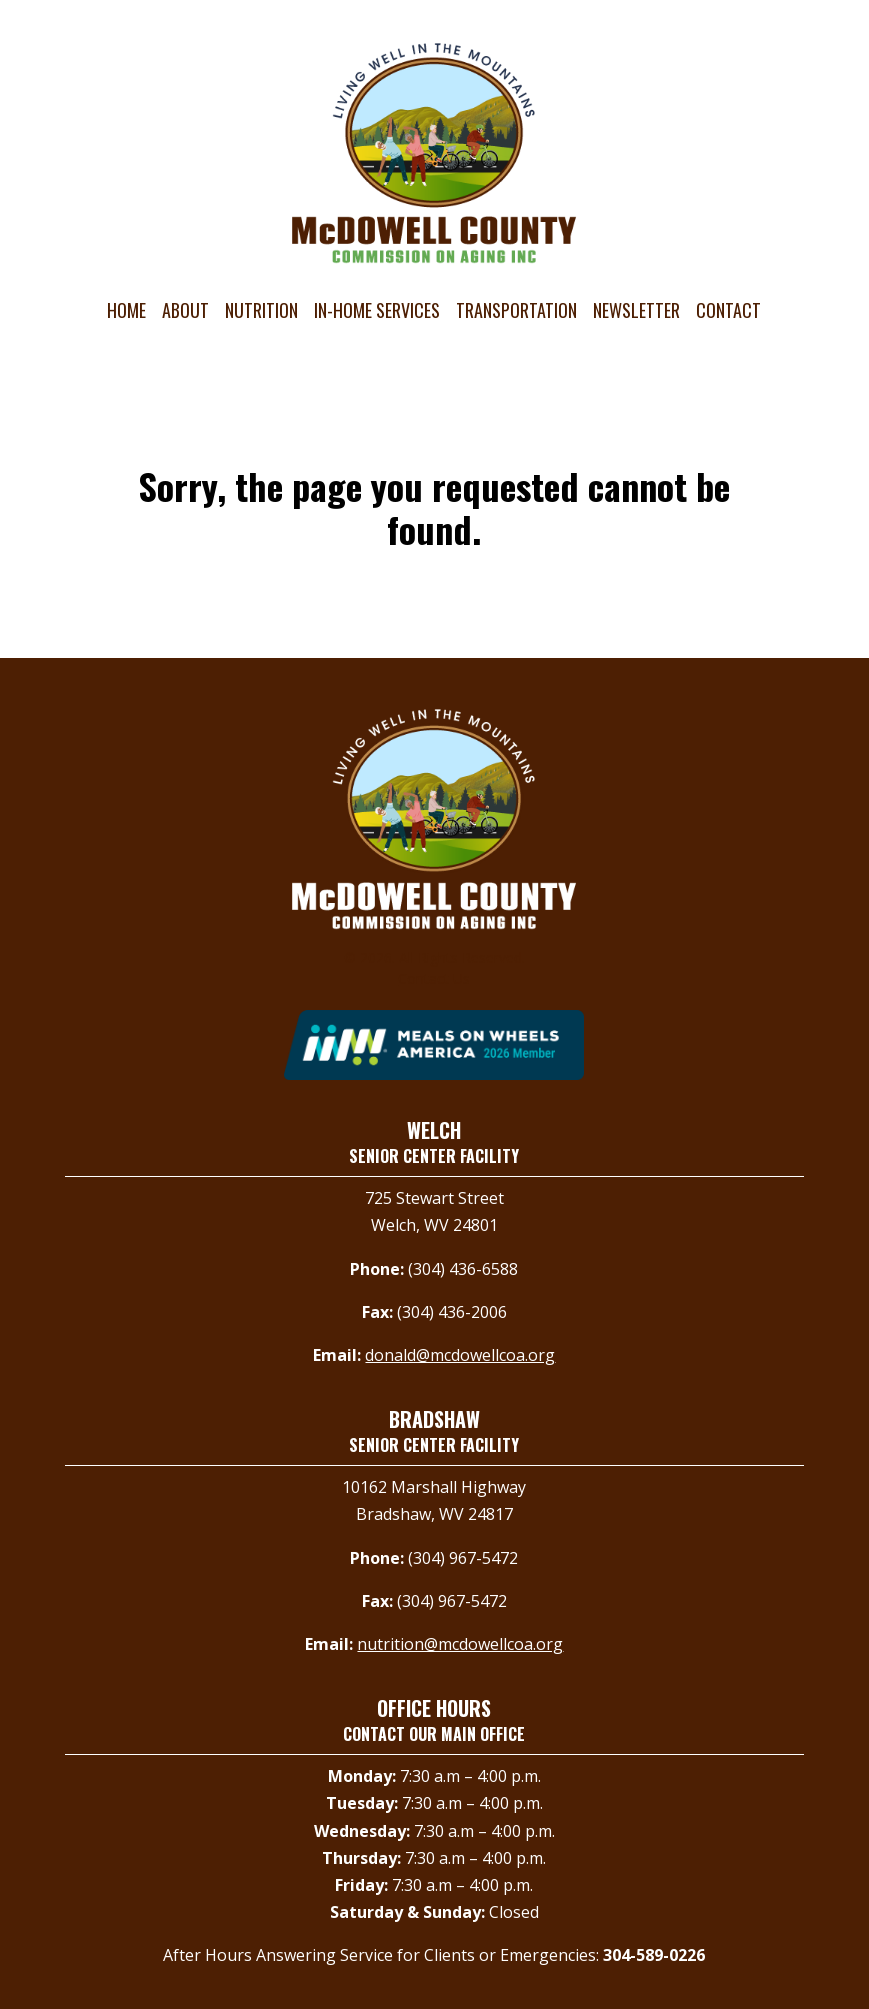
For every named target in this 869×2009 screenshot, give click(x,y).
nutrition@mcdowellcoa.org (460, 1644)
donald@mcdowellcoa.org (460, 1355)
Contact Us (434, 978)
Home (126, 310)
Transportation (516, 310)
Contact (728, 310)
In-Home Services (377, 310)
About (185, 310)
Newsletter (636, 310)
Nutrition (261, 310)
